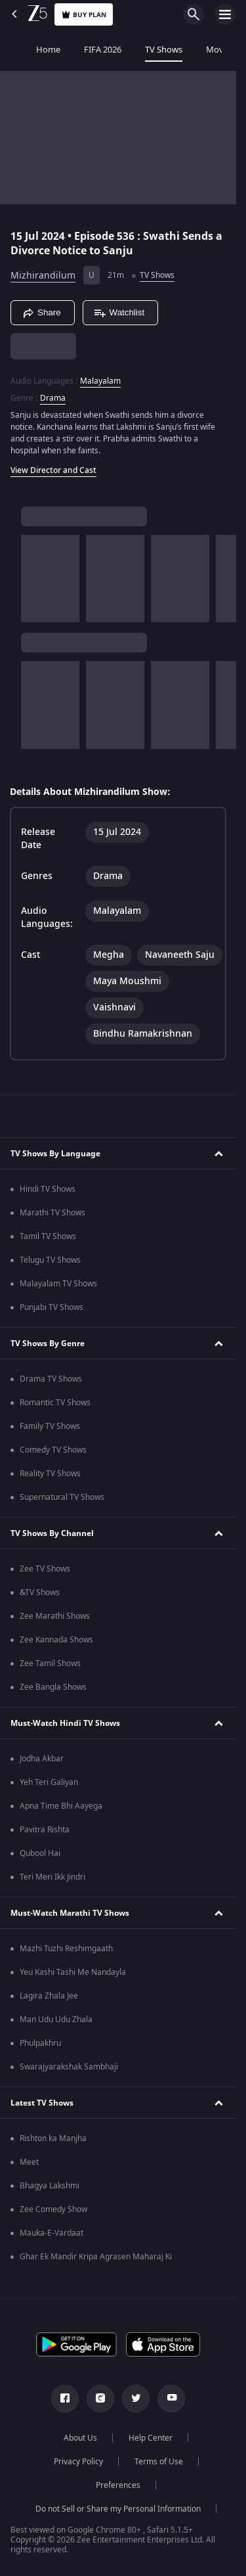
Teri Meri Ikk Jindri (52, 1877)
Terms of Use (158, 2462)
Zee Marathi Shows (55, 1616)
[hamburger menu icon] (225, 14)
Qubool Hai (40, 1853)
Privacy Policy (78, 2462)
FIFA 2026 (78, 49)
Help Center (151, 2438)
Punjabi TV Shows (51, 1307)
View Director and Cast (53, 470)
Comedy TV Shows (53, 1450)
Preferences (118, 2485)
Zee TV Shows (45, 1569)
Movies (196, 49)
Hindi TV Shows (47, 1189)
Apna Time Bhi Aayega (61, 1806)
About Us (80, 2438)
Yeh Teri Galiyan (49, 1782)
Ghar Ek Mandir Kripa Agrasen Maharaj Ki (96, 2257)
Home (24, 49)
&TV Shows (40, 1592)
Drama (53, 398)
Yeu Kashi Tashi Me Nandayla (73, 1972)
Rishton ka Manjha (53, 2138)
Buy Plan (83, 15)
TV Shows (139, 49)
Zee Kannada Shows (56, 1640)
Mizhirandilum (42, 275)
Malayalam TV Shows (58, 1284)
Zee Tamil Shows (50, 1663)
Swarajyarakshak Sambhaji (69, 2067)
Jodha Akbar (42, 1759)
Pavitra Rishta (45, 1830)
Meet (29, 2162)
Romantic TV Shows (55, 1403)
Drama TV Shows (51, 1379)
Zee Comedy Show (53, 2209)
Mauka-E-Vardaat (51, 2233)
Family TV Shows (50, 1426)
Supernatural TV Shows (62, 1497)
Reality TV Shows (50, 1474)
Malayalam (100, 381)
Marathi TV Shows (52, 1213)
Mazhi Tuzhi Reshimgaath (66, 1949)
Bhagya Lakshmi (49, 2186)
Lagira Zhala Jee (49, 1996)
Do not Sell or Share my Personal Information (118, 2509)
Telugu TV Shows (50, 1260)
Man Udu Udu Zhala (56, 2019)
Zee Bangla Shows (53, 1687)
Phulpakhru (40, 2043)
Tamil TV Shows (48, 1236)
